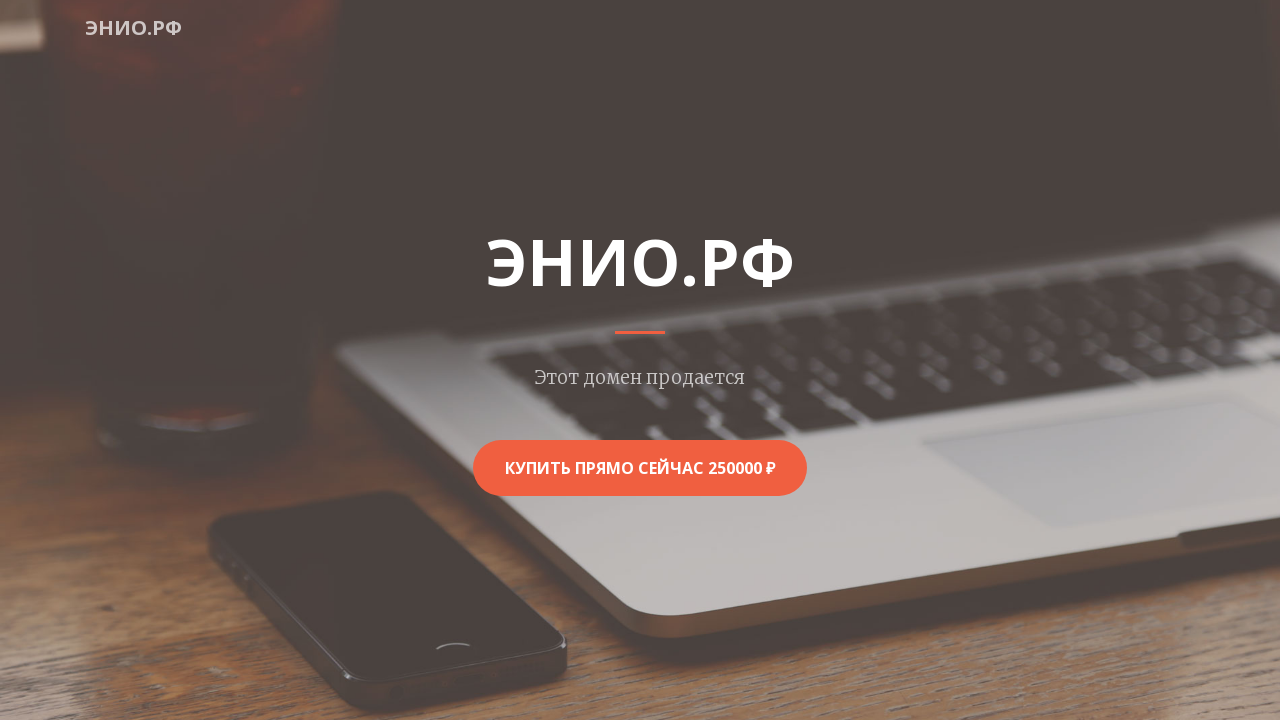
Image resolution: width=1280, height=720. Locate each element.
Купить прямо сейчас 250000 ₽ (640, 468)
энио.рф (133, 27)
